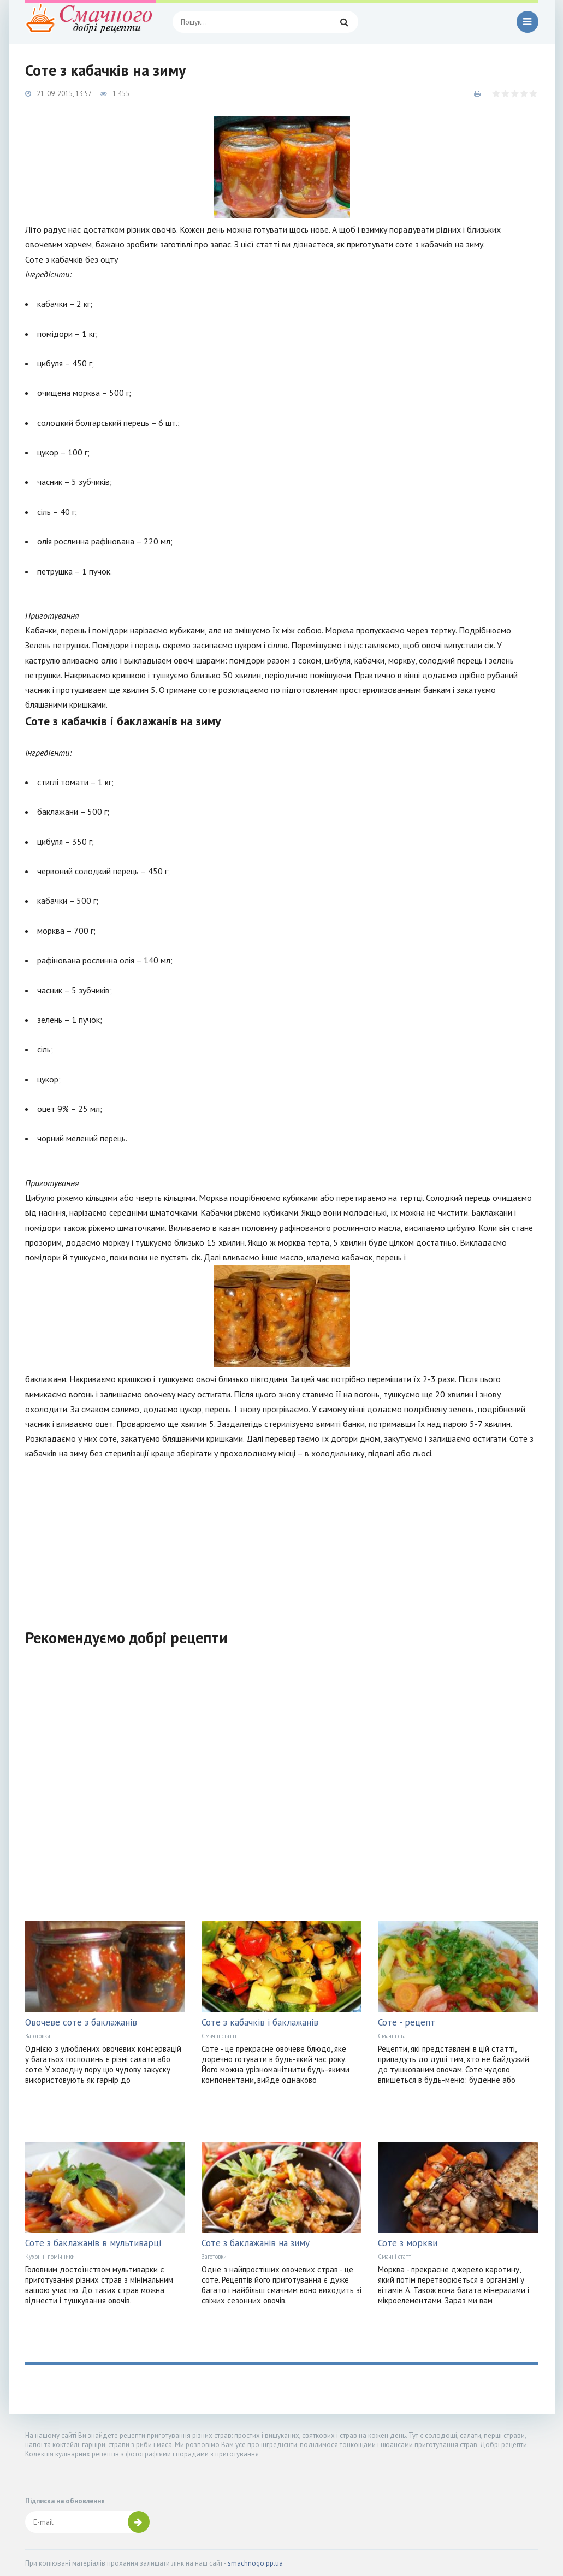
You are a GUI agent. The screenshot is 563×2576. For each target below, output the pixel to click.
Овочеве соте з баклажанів (81, 2022)
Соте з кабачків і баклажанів (260, 2022)
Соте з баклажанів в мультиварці (93, 2243)
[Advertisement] (281, 1537)
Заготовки (37, 2036)
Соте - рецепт (406, 2022)
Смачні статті (219, 2036)
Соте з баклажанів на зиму (256, 2243)
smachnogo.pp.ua (255, 2563)
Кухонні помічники (50, 2256)
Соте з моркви (407, 2243)
